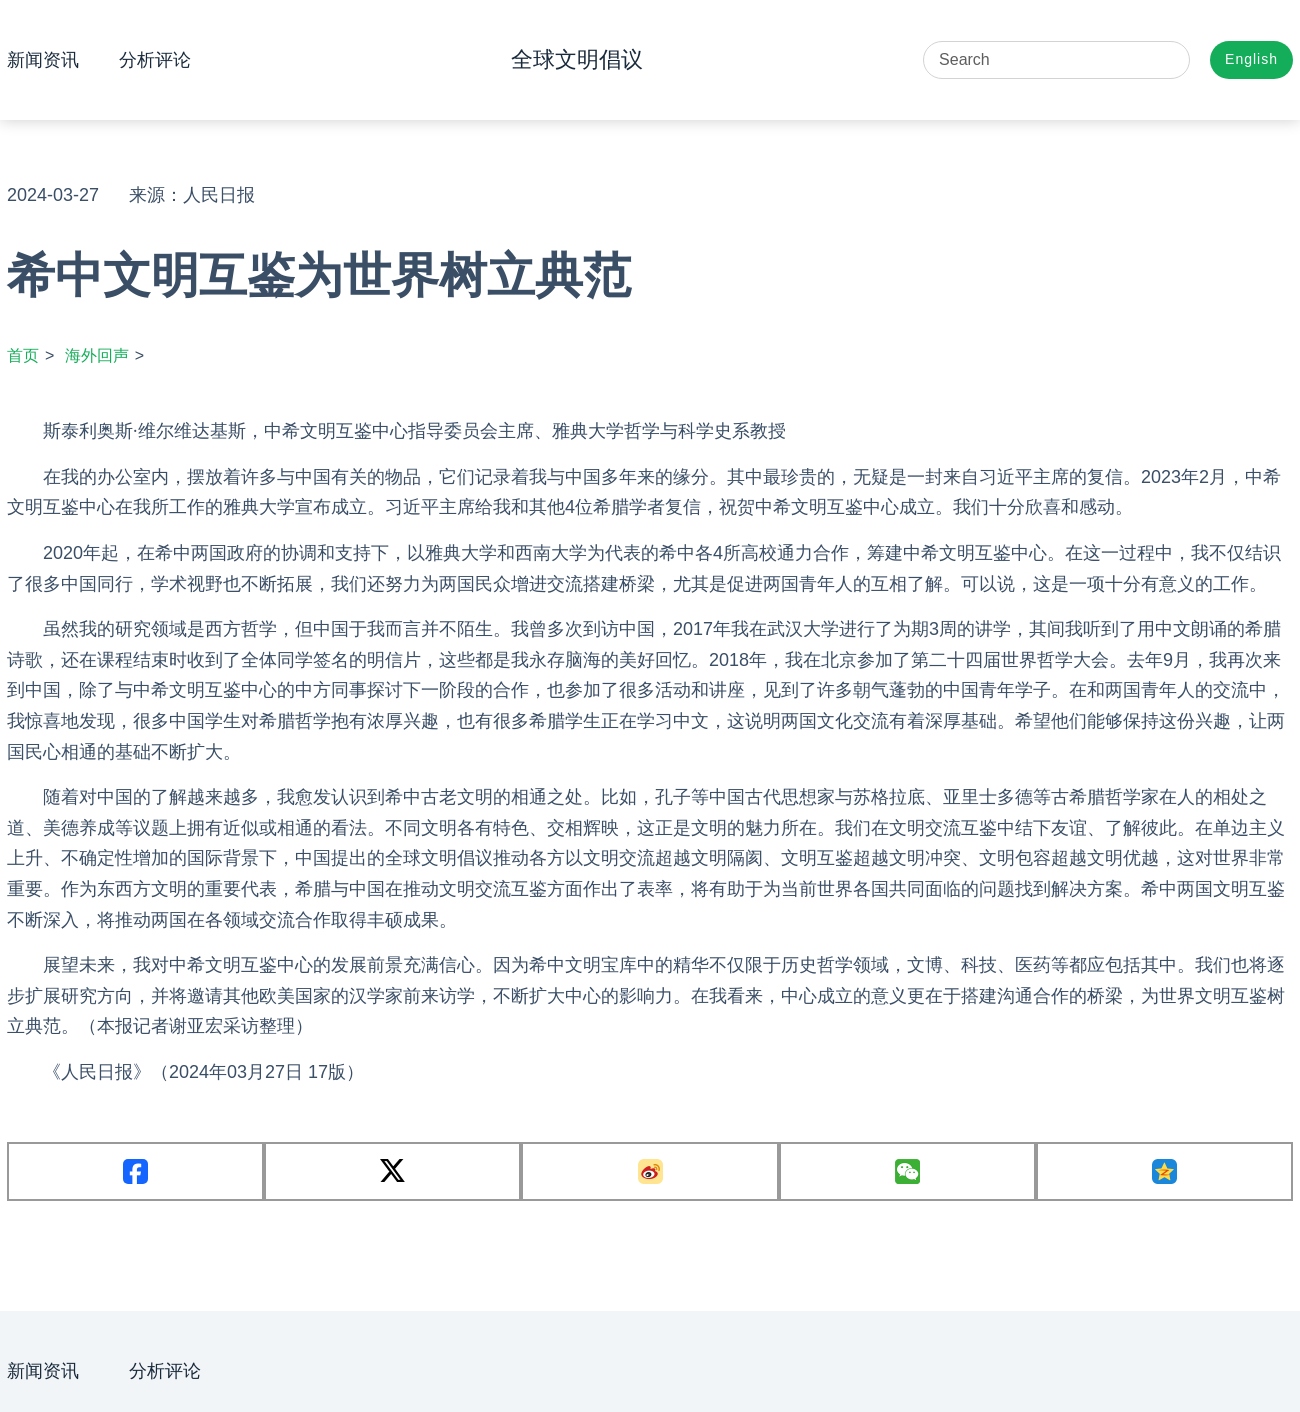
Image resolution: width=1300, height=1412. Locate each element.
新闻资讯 (43, 60)
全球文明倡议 (577, 59)
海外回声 (97, 355)
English (1251, 59)
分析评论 (155, 60)
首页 (23, 355)
